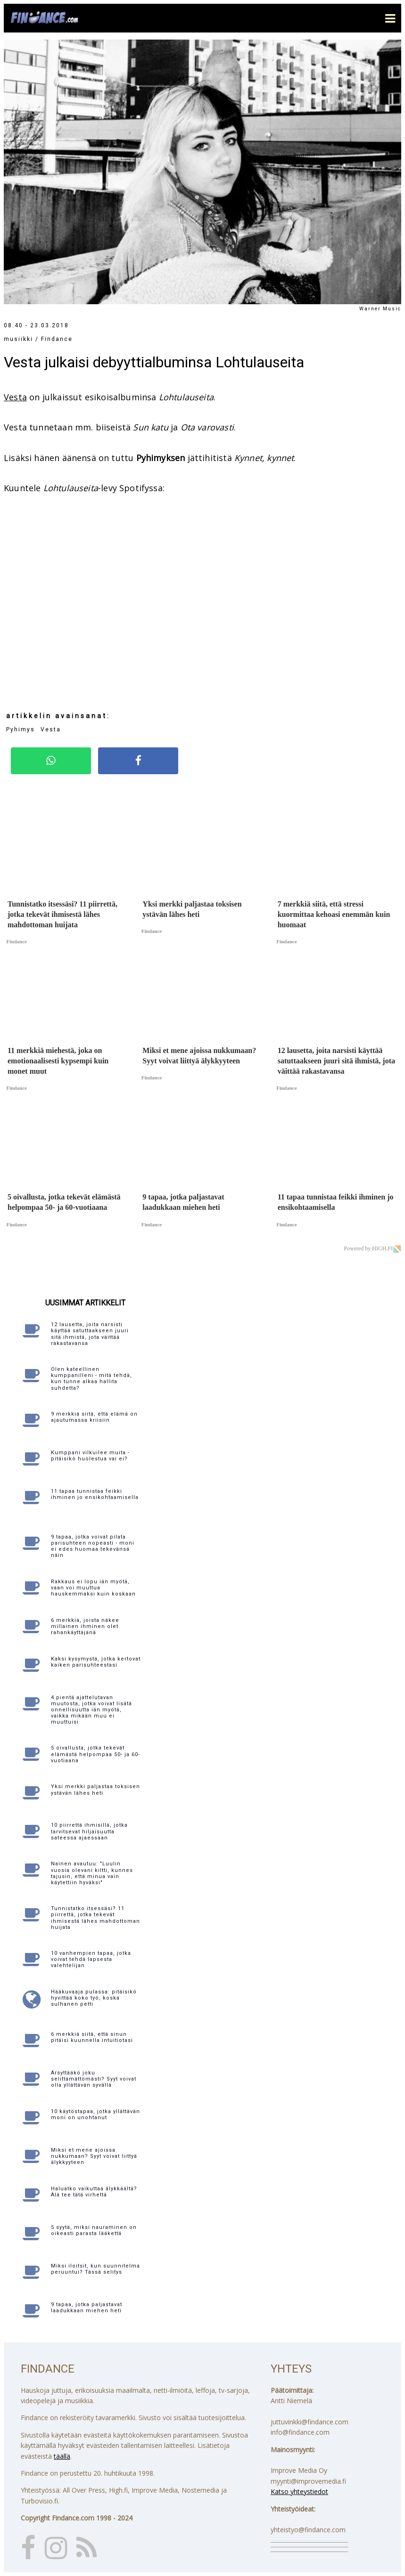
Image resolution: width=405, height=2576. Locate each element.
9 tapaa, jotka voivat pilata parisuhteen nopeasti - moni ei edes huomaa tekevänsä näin (92, 1546)
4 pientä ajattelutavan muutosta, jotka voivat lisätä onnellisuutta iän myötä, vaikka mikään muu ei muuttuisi (91, 1709)
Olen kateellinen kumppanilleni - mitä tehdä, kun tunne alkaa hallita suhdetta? (91, 1378)
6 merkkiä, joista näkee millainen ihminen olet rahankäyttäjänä (85, 1626)
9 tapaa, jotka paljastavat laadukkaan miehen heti (86, 2307)
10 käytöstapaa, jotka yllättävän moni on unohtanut (95, 2114)
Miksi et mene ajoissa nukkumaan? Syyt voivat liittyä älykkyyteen (94, 2156)
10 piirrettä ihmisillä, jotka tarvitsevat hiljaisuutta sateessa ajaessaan (89, 1831)
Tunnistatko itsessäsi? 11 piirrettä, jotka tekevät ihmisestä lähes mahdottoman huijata (95, 1917)
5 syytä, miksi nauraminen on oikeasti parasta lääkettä (94, 2230)
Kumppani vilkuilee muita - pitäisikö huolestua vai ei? (90, 1456)
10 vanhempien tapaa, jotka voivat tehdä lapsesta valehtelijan (91, 1959)
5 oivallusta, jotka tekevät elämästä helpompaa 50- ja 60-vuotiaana (95, 1754)
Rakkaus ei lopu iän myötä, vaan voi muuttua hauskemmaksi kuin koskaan (93, 1588)
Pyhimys (20, 729)
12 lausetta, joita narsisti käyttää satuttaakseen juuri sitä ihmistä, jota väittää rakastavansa (90, 1333)
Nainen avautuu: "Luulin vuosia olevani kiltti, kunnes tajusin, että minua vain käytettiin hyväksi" (92, 1873)
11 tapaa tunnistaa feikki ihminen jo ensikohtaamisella (95, 1494)
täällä (62, 2456)
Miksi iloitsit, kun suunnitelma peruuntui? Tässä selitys (95, 2269)
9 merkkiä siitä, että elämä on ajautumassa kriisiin (94, 1417)
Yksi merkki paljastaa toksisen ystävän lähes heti (95, 1789)
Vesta (15, 397)
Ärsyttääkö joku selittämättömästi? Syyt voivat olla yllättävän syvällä (93, 2079)
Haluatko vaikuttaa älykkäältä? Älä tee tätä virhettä (94, 2192)
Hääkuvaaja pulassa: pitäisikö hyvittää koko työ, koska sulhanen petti (94, 1998)
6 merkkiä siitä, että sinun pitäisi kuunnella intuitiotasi (92, 2037)
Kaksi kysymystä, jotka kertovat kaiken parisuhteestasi (96, 1662)
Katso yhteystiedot (299, 2491)
